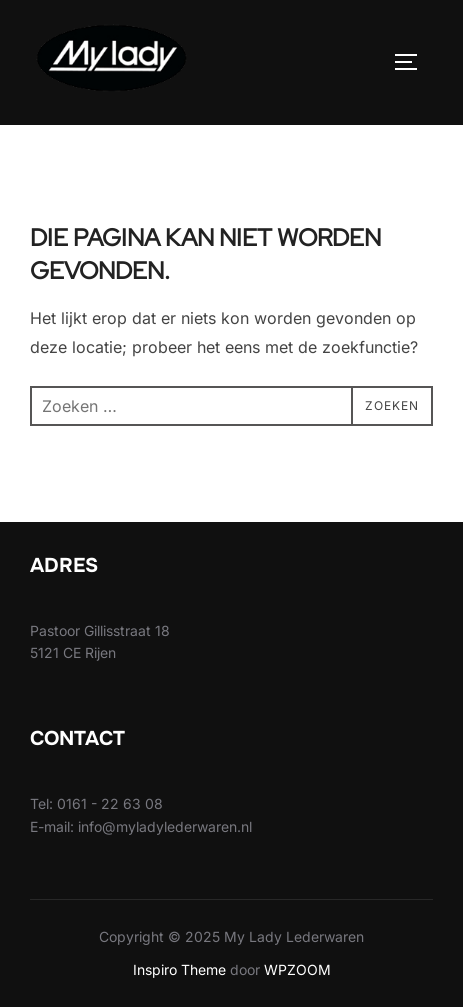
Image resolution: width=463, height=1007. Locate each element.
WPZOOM (297, 969)
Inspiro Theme (179, 969)
